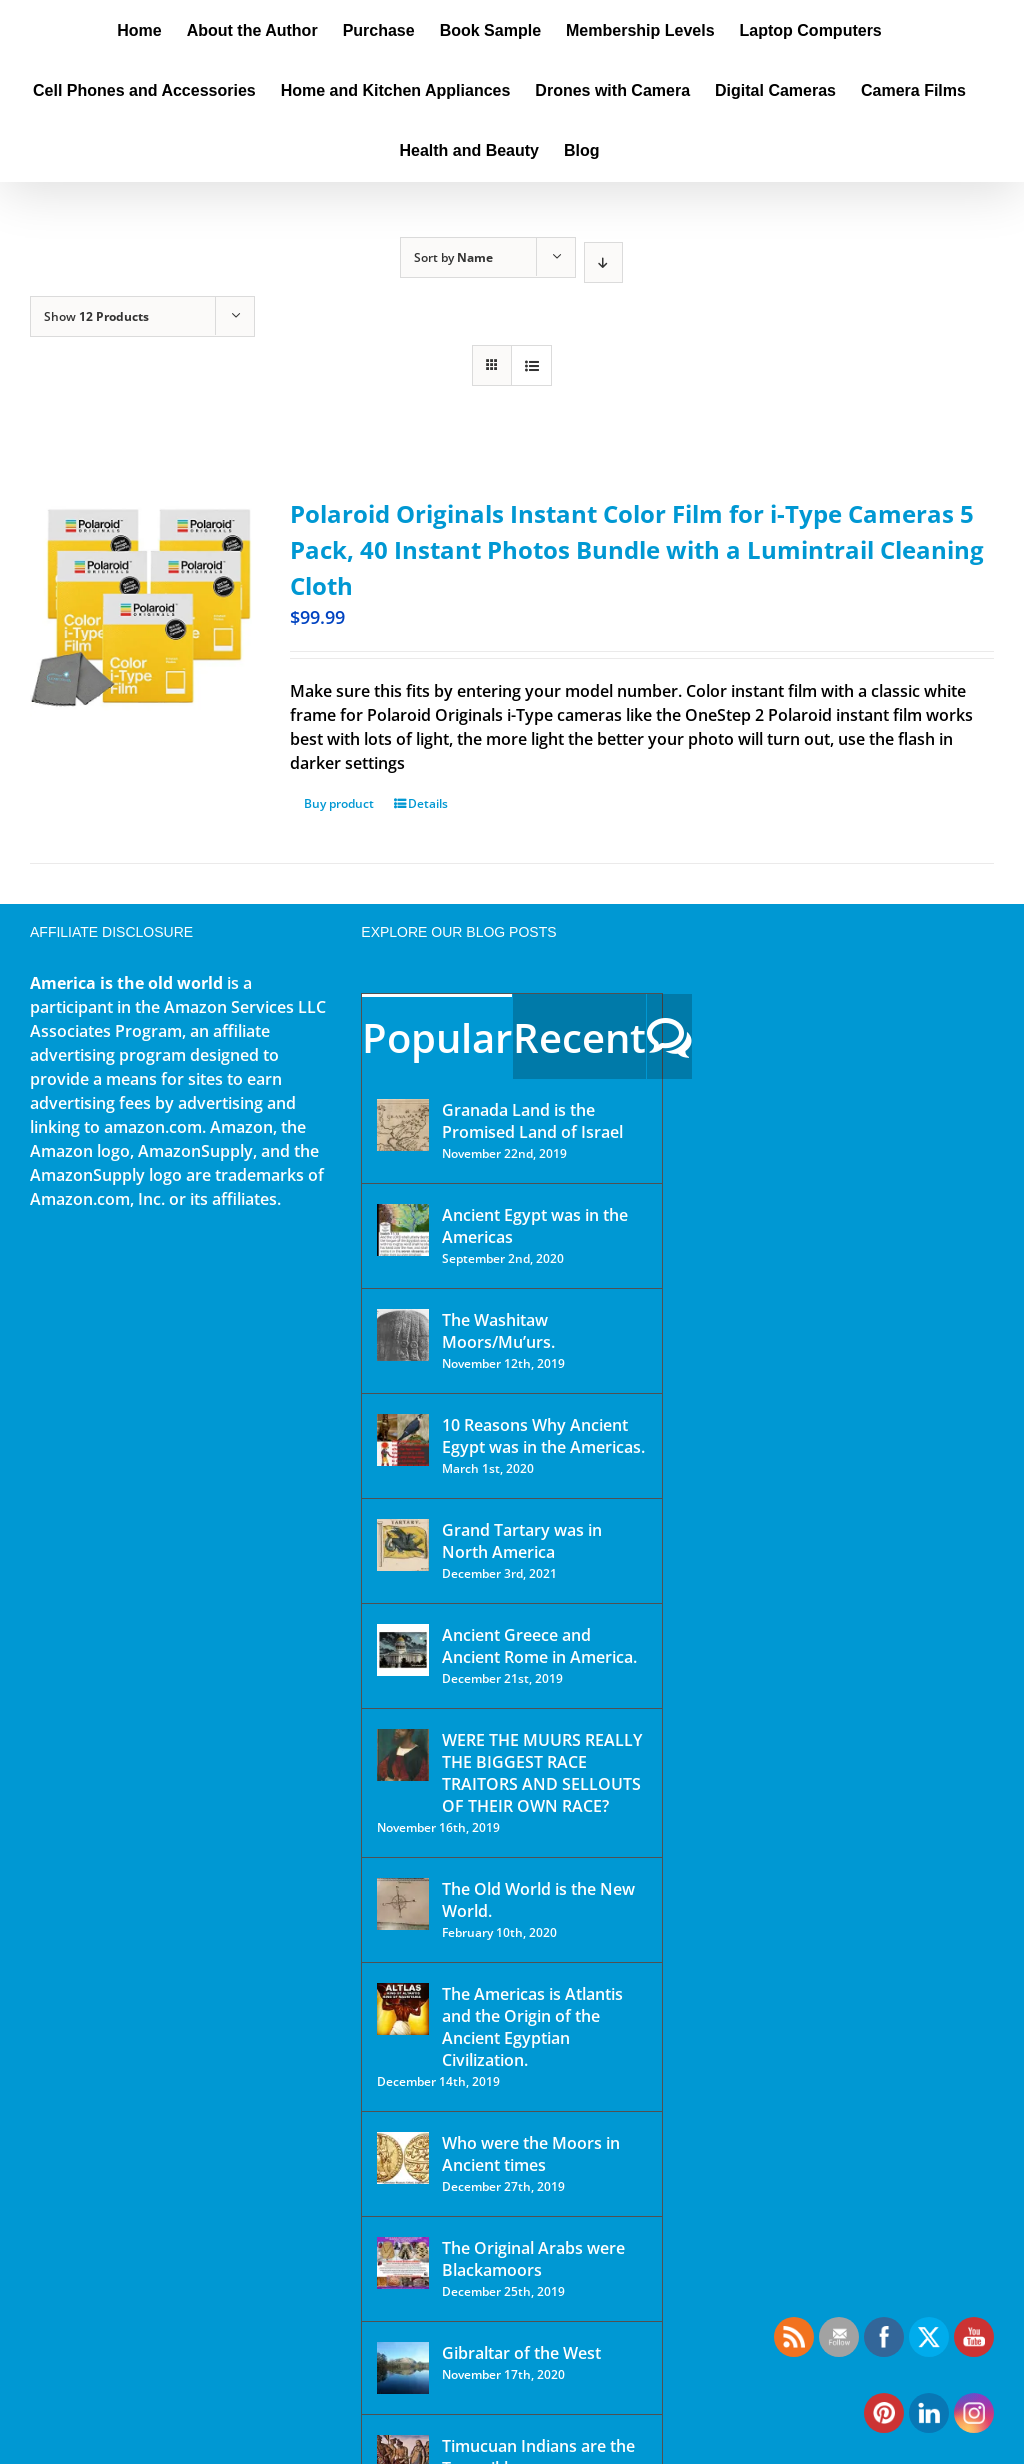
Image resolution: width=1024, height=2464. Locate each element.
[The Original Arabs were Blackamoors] (403, 2263)
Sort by (453, 257)
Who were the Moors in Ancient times (531, 2154)
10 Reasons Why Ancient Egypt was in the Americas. (543, 1436)
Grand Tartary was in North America (522, 1541)
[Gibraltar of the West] (403, 2368)
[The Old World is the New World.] (403, 1904)
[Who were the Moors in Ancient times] (403, 2158)
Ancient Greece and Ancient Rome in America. (539, 1646)
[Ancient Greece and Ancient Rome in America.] (403, 1650)
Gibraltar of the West (521, 2353)
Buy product (339, 803)
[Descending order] (603, 262)
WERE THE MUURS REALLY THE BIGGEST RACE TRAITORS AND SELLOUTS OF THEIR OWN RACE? (542, 1773)
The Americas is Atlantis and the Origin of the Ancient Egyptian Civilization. (532, 2027)
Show (96, 316)
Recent (579, 1037)
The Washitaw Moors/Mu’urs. (498, 1331)
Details (428, 803)
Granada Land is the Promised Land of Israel (532, 1121)
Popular (437, 1037)
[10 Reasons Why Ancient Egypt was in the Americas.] (403, 1440)
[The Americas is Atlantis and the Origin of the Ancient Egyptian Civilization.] (403, 2009)
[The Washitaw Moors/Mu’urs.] (403, 1335)
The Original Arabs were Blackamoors (533, 2259)
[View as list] (531, 365)
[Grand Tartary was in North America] (403, 1545)
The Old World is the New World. (538, 1900)
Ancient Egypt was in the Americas (535, 1226)
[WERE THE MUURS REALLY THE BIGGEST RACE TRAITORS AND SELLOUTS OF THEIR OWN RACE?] (403, 1755)
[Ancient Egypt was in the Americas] (403, 1230)
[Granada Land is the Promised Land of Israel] (403, 1125)
